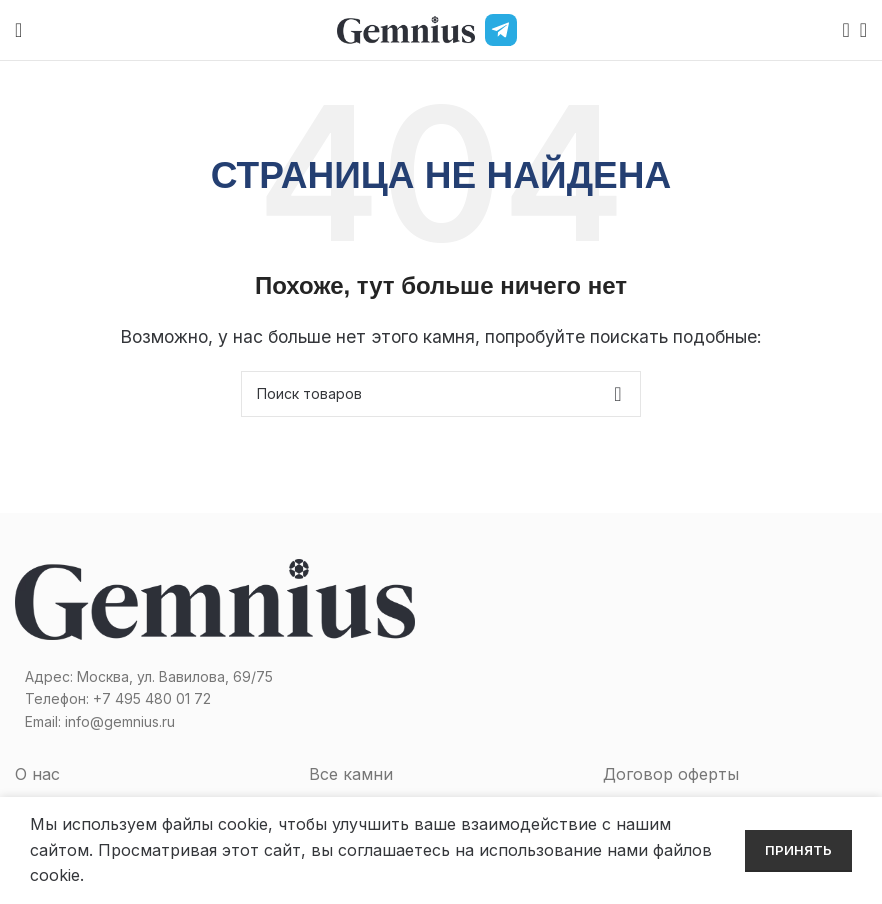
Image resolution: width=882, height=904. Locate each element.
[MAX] (539, 30)
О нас (37, 774)
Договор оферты (671, 774)
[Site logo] (406, 28)
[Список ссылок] (220, 699)
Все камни (351, 774)
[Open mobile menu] (18, 30)
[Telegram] (501, 30)
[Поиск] (840, 30)
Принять (798, 850)
